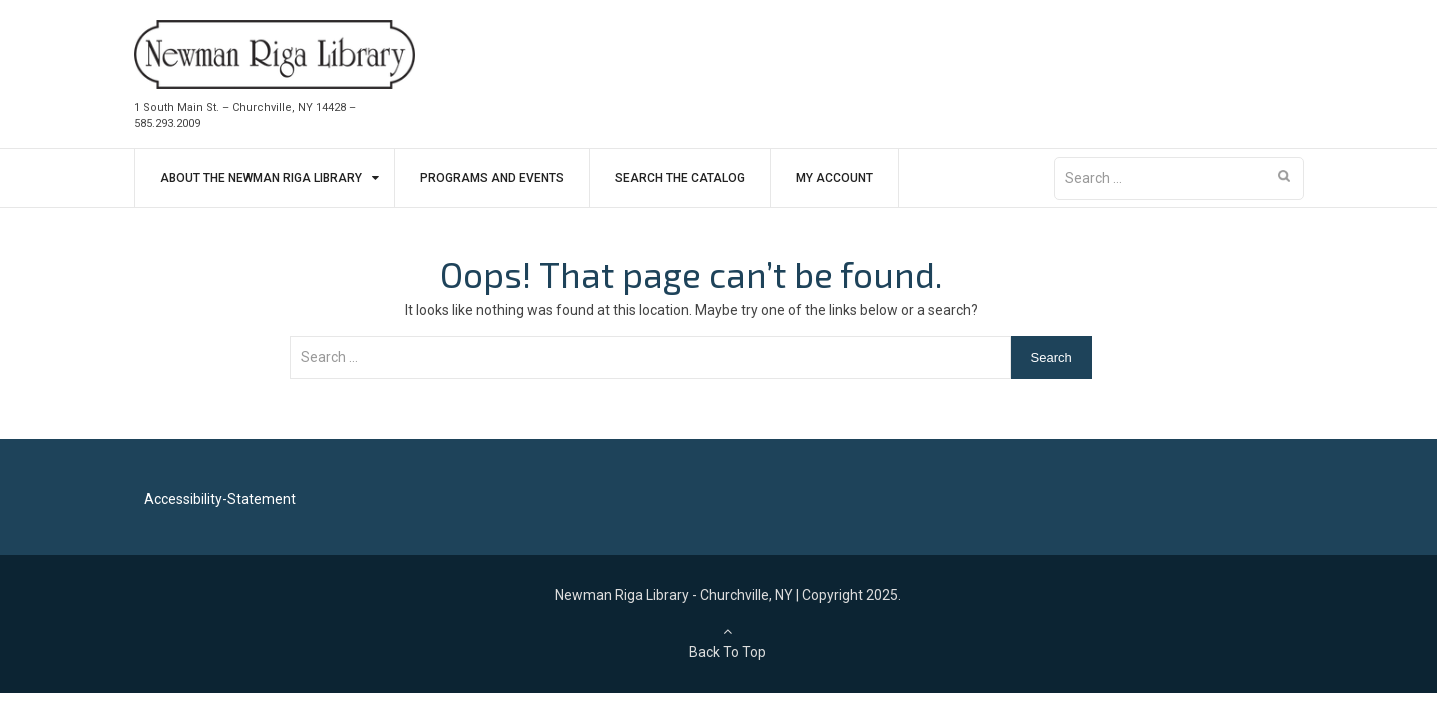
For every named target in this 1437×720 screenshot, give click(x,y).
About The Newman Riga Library (261, 178)
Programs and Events (492, 178)
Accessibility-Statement (220, 499)
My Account (834, 178)
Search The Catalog (680, 178)
